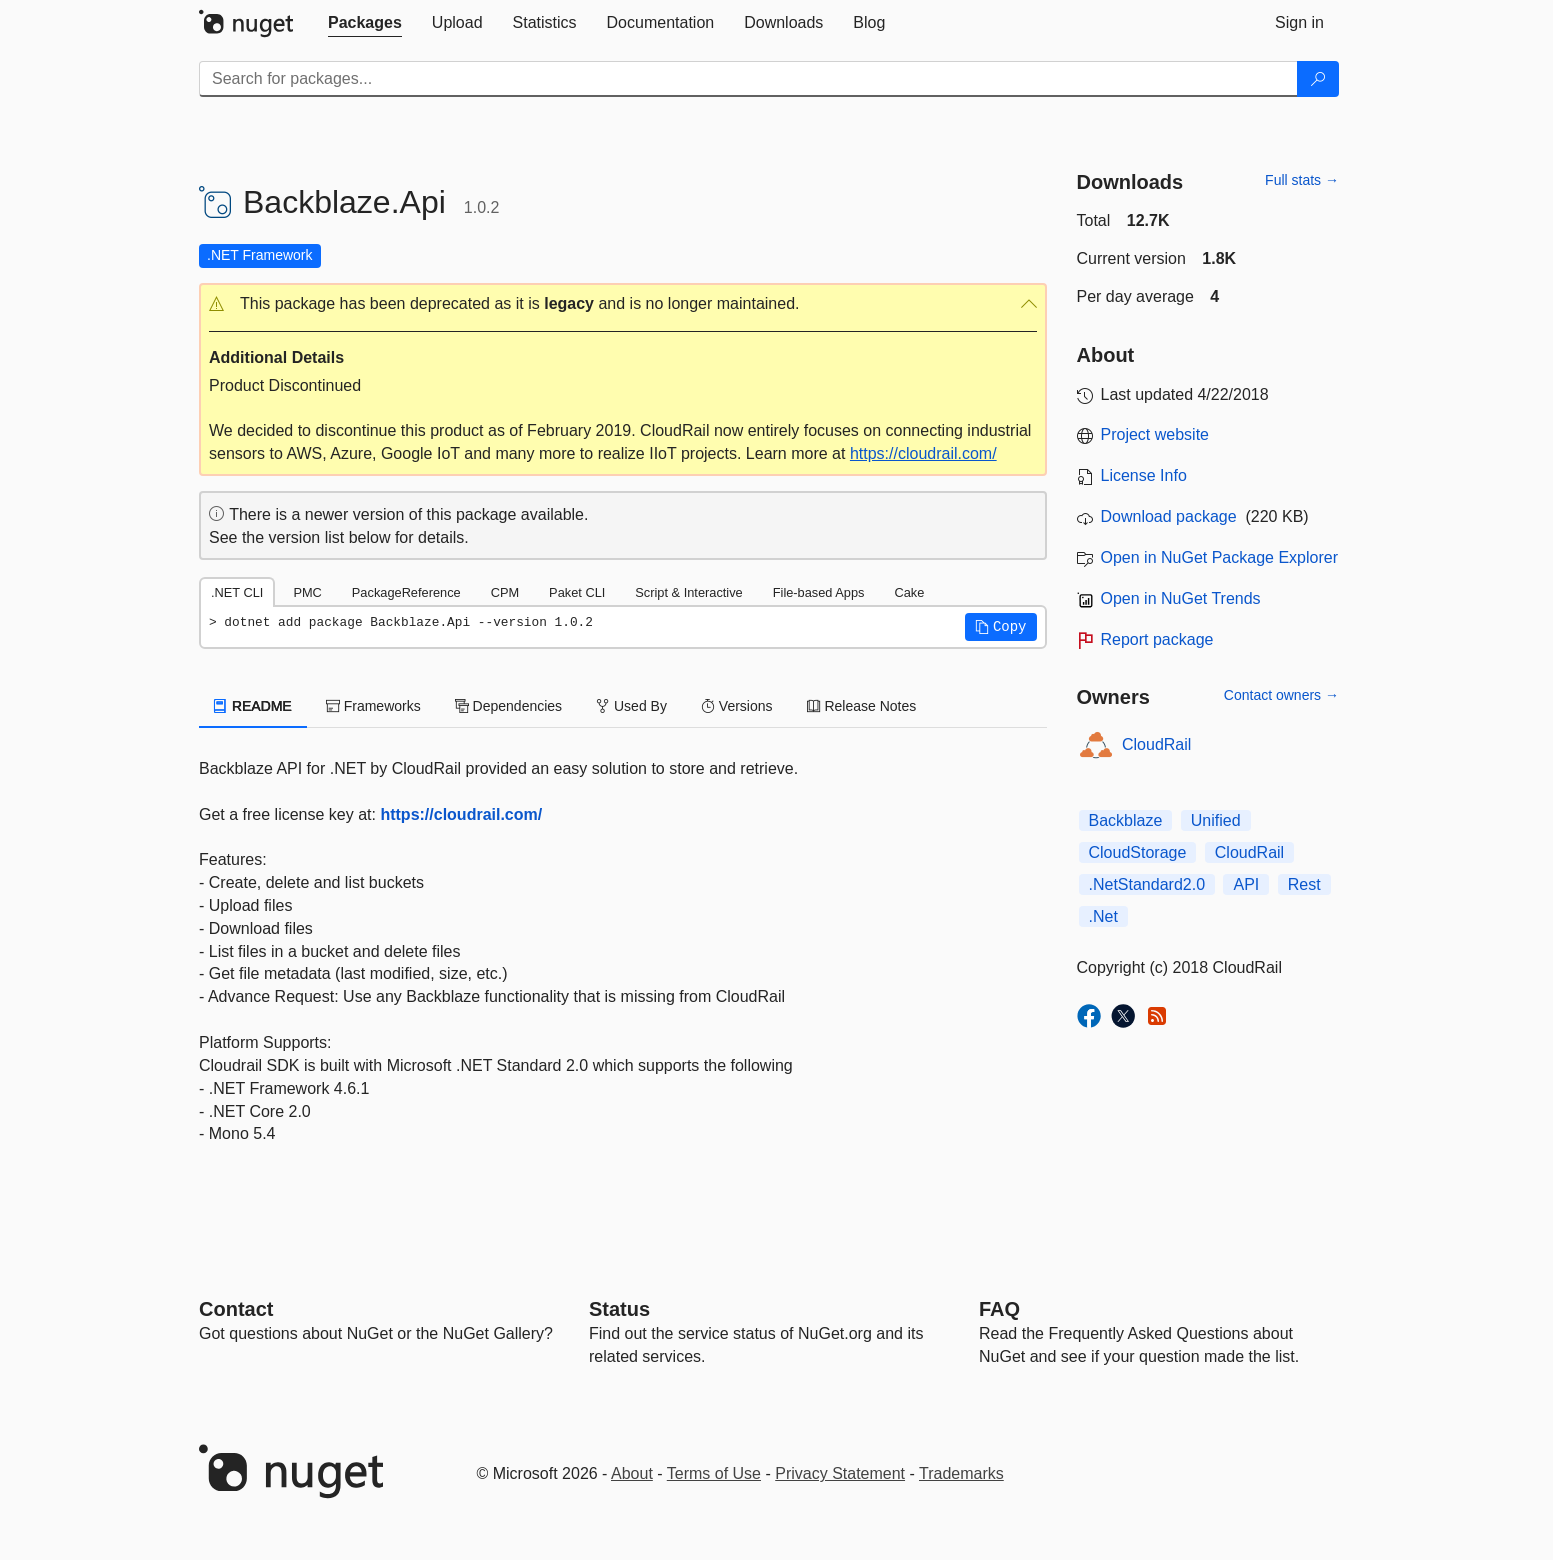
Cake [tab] (909, 592)
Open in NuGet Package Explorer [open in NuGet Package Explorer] (1219, 557)
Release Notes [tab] (862, 706)
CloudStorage (1138, 852)
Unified (1216, 820)
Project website (1155, 434)
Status (619, 1309)
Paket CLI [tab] (577, 592)
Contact (236, 1309)
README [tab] (253, 706)
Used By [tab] (631, 706)
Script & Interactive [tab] (688, 592)
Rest (1304, 884)
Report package (1157, 639)
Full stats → (1302, 180)
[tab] (365, 23)
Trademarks (961, 1473)
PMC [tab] (307, 592)
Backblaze (1126, 820)
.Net (1103, 916)
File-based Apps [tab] (819, 592)
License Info (1144, 475)
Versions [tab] (737, 706)
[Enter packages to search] (748, 79)
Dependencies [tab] (508, 706)
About (632, 1473)
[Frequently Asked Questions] (999, 1309)
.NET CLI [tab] (237, 592)
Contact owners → (1281, 695)
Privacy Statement (840, 1473)
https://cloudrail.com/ (923, 453)
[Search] (1318, 79)
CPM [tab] (505, 592)
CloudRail (1156, 744)
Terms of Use (714, 1473)
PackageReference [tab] (406, 592)
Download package (1169, 516)
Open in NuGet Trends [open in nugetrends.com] (1181, 598)
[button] (623, 304)
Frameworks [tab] (373, 706)
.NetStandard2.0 (1147, 884)
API (1246, 884)
